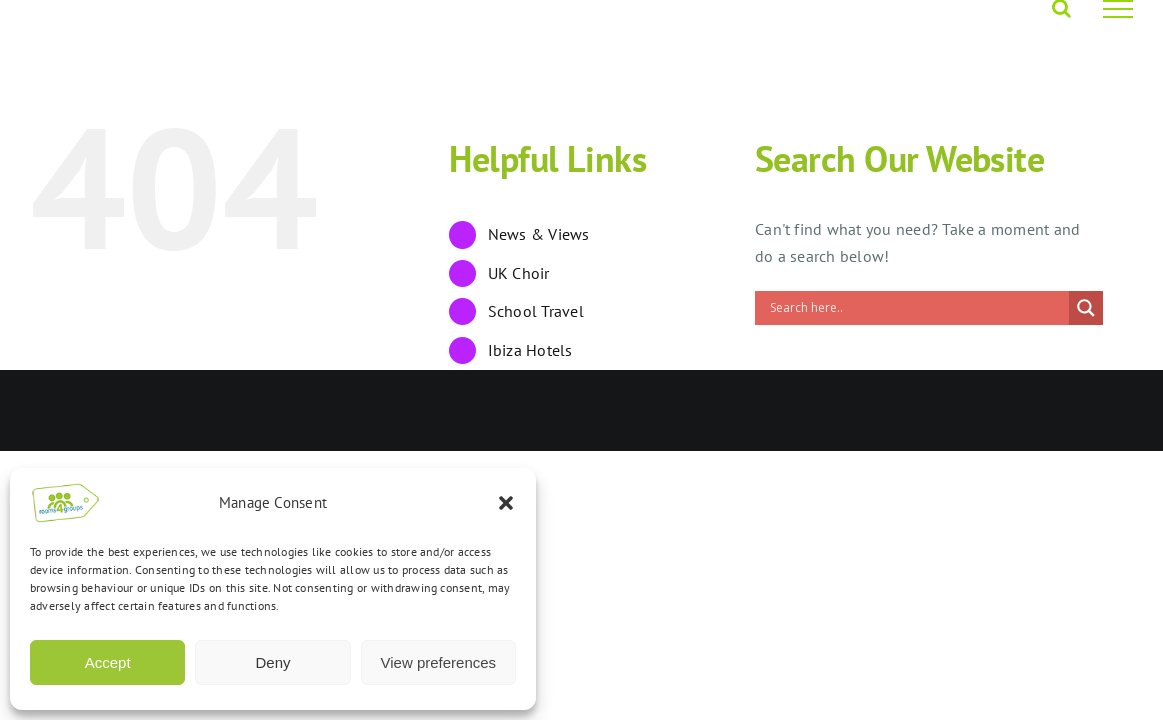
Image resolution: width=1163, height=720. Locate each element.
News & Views (539, 234)
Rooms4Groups (168, 410)
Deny (272, 662)
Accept (108, 662)
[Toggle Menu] (1118, 9)
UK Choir (519, 273)
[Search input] (917, 308)
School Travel (536, 311)
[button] (506, 503)
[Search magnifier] (1086, 308)
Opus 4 (250, 410)
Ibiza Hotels (530, 350)
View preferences (439, 662)
